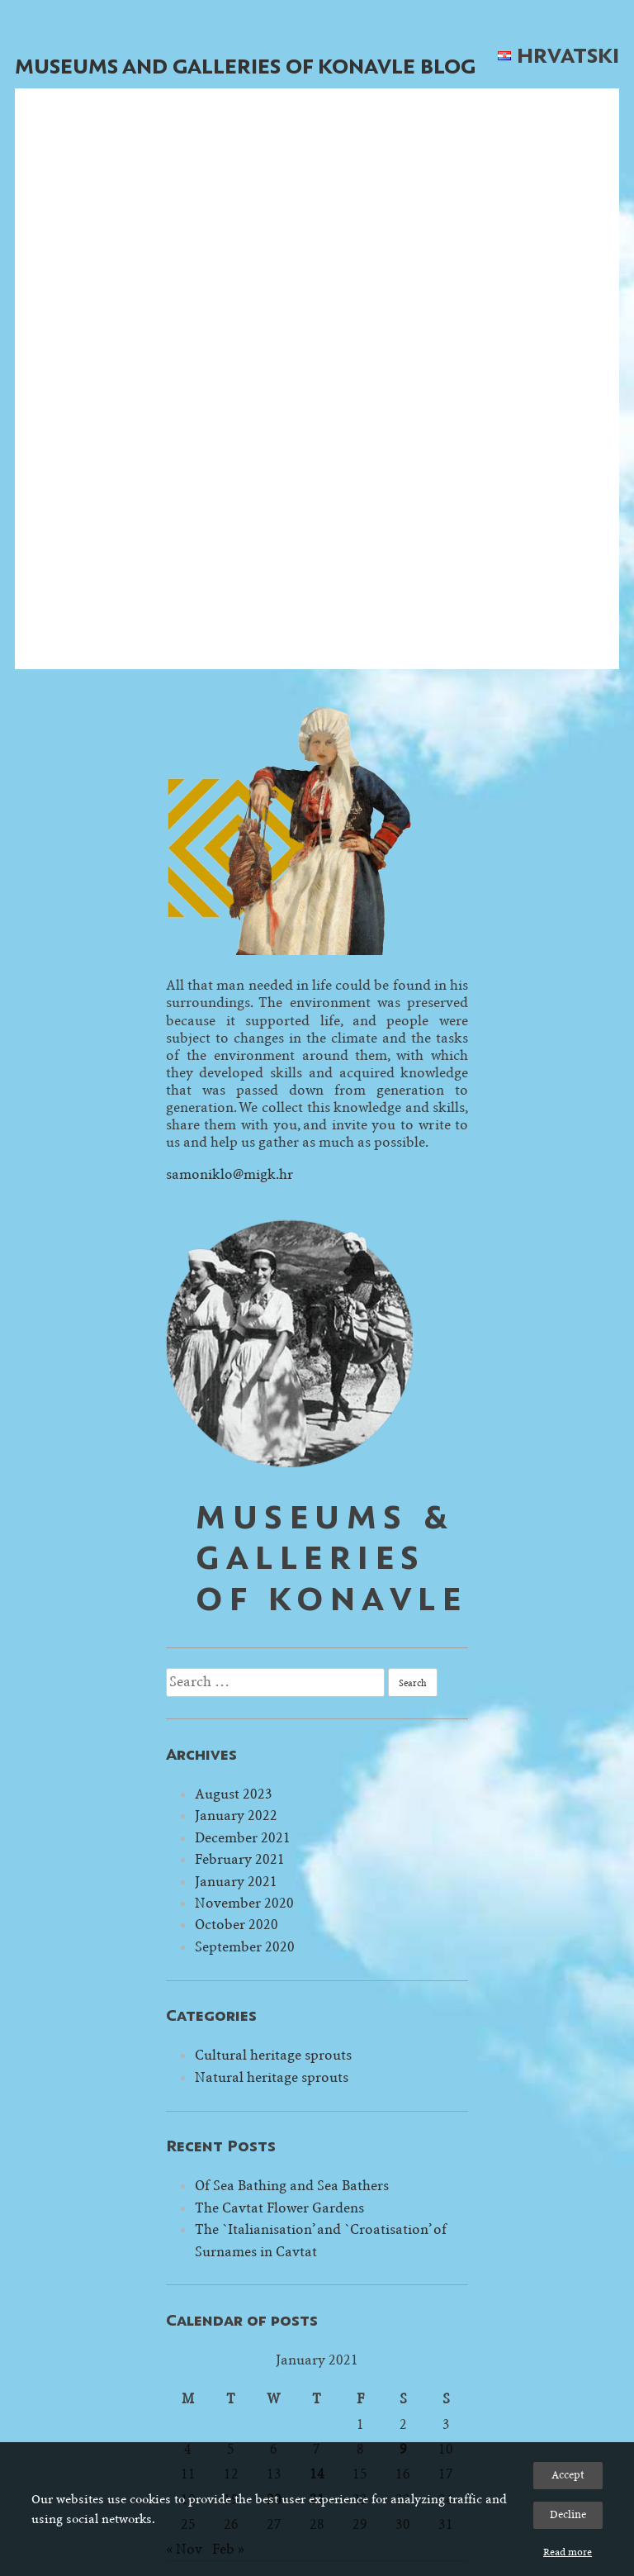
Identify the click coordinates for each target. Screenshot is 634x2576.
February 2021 (240, 1859)
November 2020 (244, 1903)
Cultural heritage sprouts (273, 2055)
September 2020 (245, 1947)
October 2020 (236, 1924)
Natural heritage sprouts (271, 2077)
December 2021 (243, 1837)
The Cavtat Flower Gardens (279, 2208)
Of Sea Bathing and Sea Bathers (292, 2185)
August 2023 (233, 1794)
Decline (568, 2514)
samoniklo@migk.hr (229, 1174)
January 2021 (236, 1881)
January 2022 (236, 1815)
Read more (567, 2552)
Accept (567, 2475)
